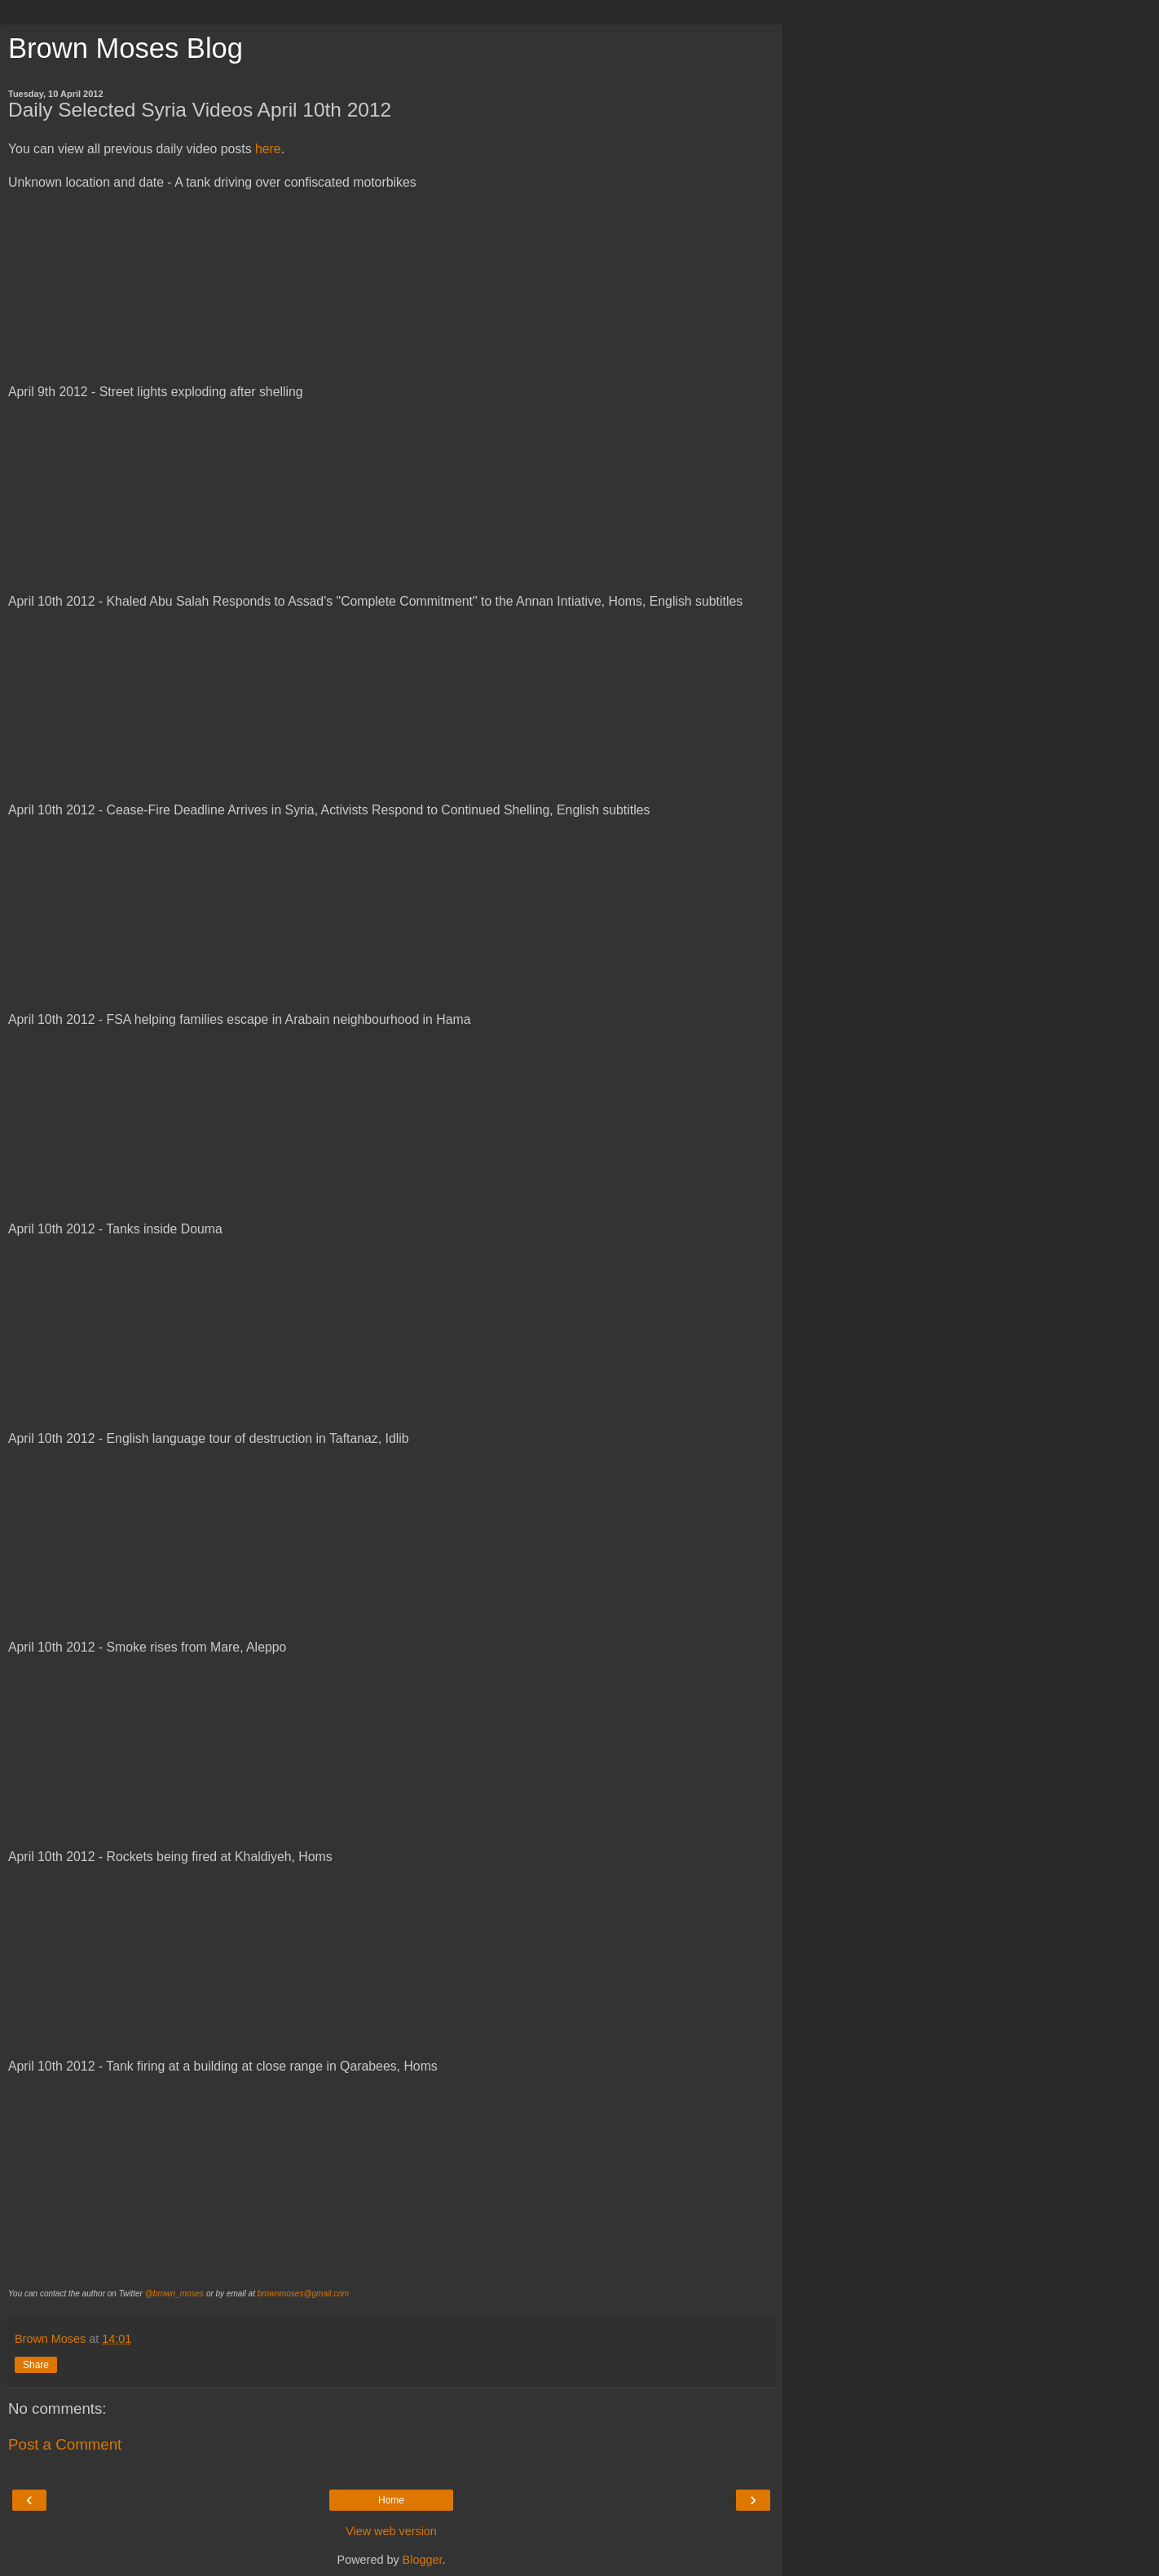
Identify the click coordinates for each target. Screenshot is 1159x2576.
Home (391, 2500)
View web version (391, 2531)
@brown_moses (174, 2293)
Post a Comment (64, 2444)
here (268, 149)
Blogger (423, 2559)
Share (36, 2365)
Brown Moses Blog (125, 48)
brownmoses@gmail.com (303, 2293)
